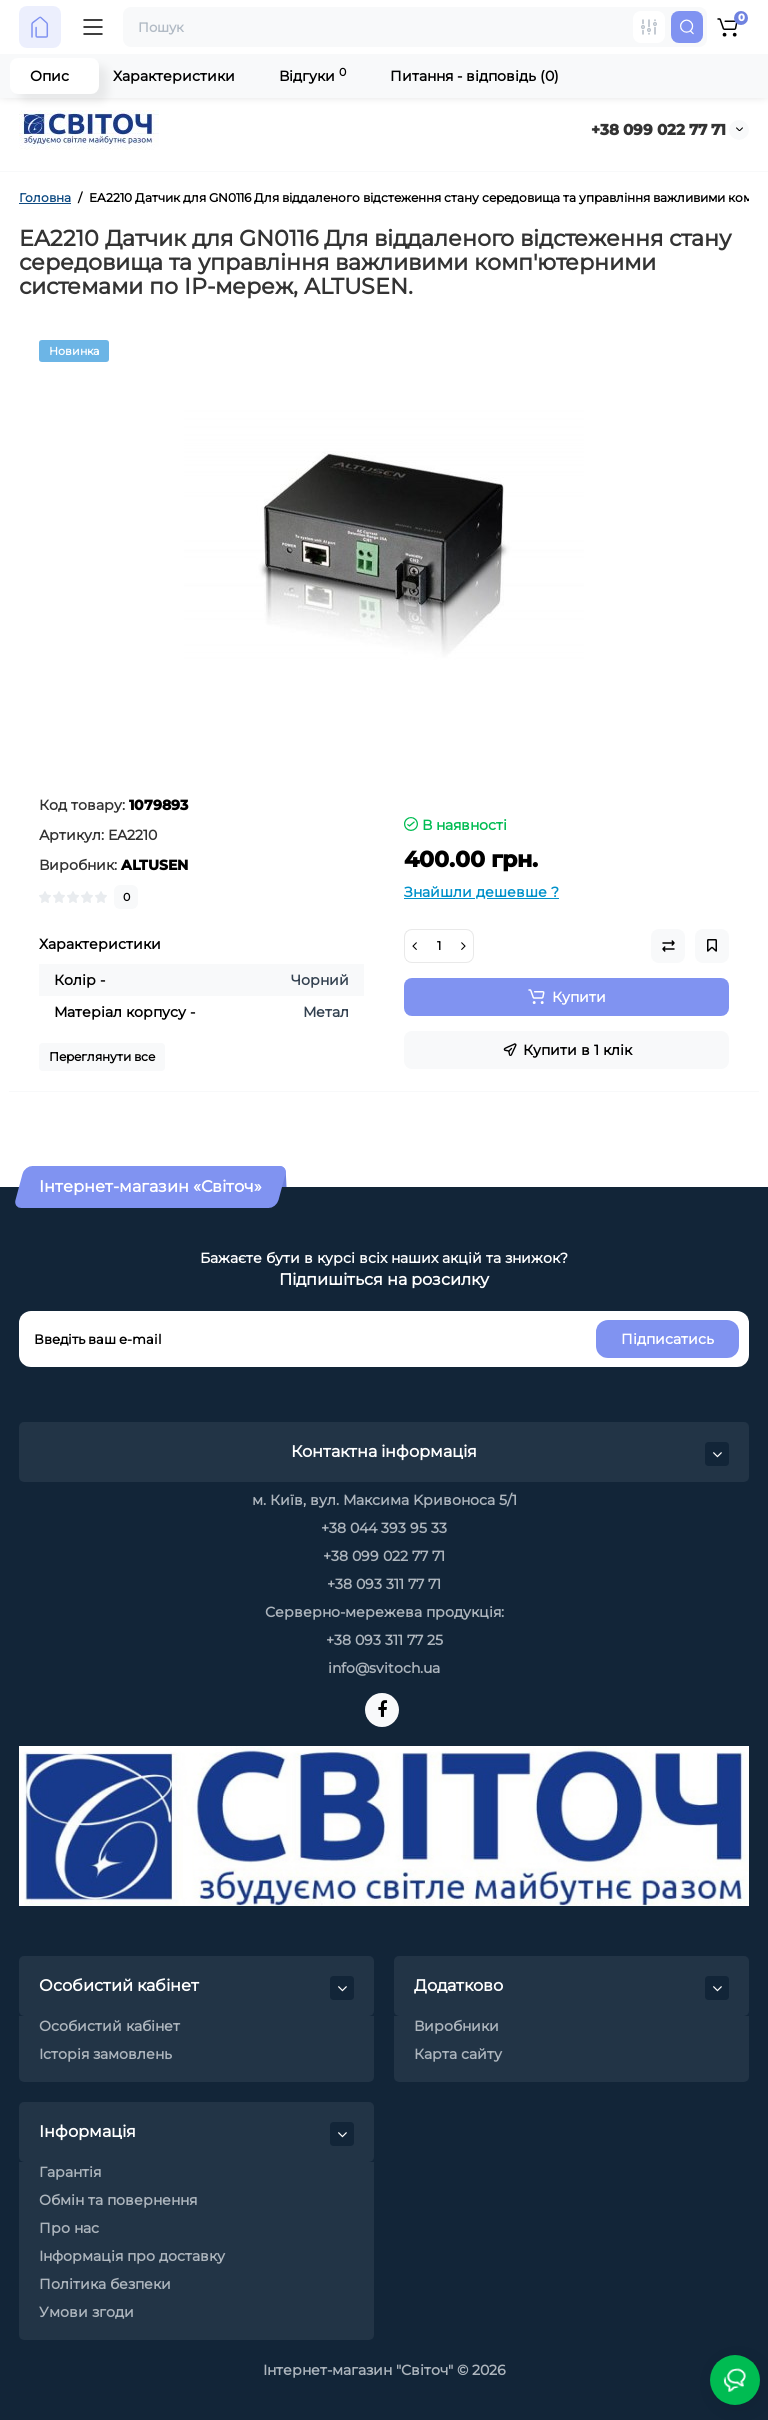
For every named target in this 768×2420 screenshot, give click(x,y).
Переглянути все (102, 1056)
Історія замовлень (105, 2054)
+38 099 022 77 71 (658, 129)
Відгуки (312, 75)
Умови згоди (86, 2312)
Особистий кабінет (109, 2026)
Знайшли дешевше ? (481, 892)
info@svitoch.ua (384, 1668)
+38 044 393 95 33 (384, 1528)
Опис (49, 76)
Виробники (456, 2026)
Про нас (69, 2228)
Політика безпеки (105, 2284)
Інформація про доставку (132, 2256)
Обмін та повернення (118, 2200)
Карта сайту (458, 2054)
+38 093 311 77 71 (384, 1584)
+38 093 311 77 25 (384, 1640)
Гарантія (70, 2172)
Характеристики (174, 76)
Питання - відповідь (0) (474, 76)
